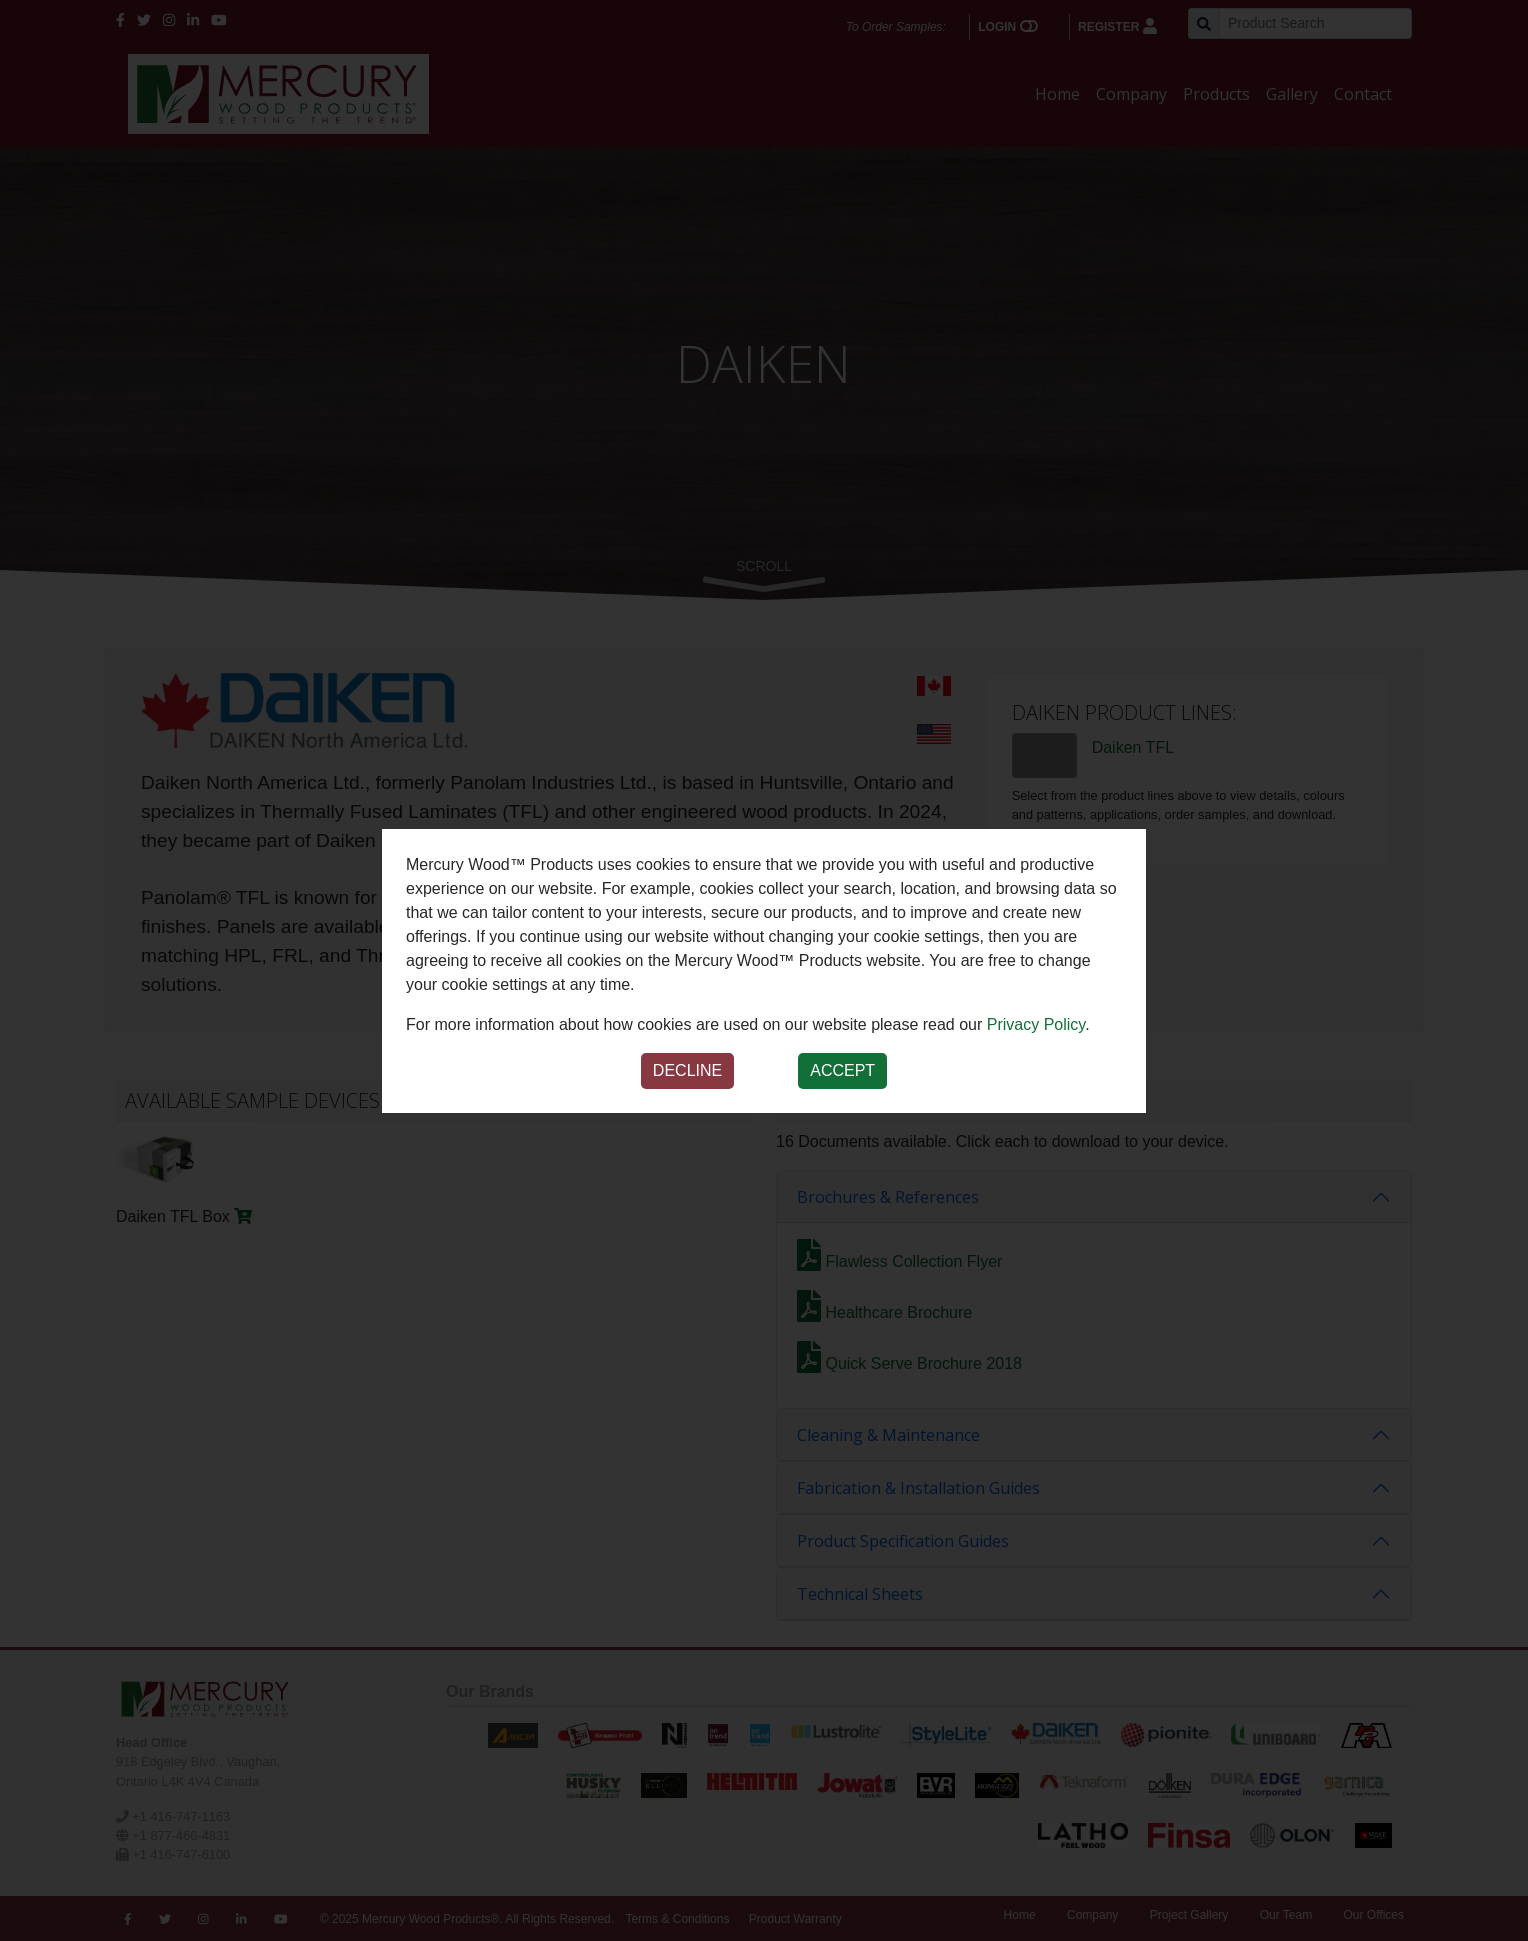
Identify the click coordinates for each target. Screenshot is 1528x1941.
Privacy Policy (1036, 1024)
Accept (842, 1070)
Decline (687, 1070)
